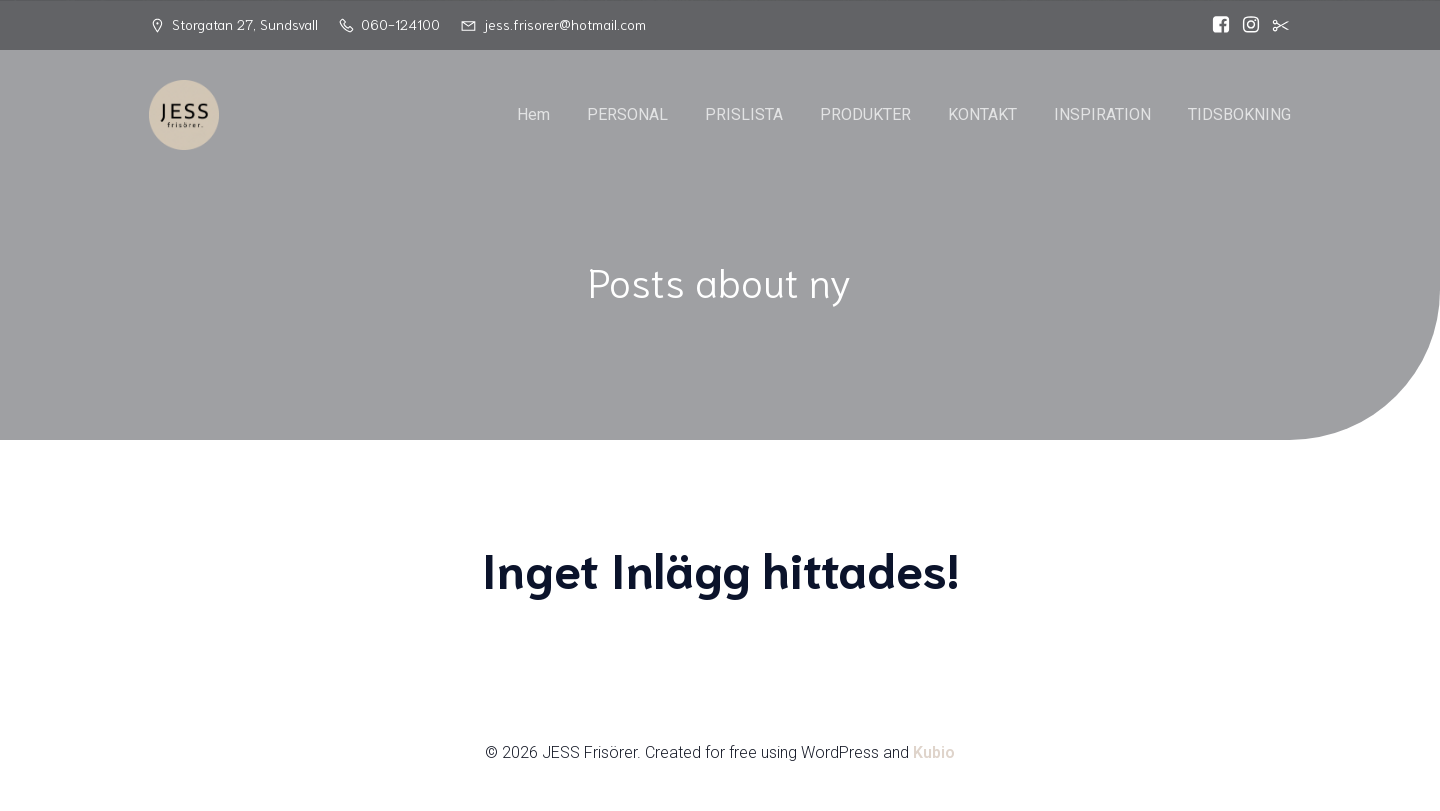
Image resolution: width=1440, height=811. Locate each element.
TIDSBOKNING (1239, 114)
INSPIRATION (1102, 114)
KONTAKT (982, 114)
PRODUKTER (865, 114)
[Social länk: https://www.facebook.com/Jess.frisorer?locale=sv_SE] (1216, 25)
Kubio (934, 752)
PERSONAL (627, 114)
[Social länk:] (1276, 25)
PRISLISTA (744, 114)
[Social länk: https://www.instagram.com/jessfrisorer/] (1246, 25)
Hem (533, 114)
